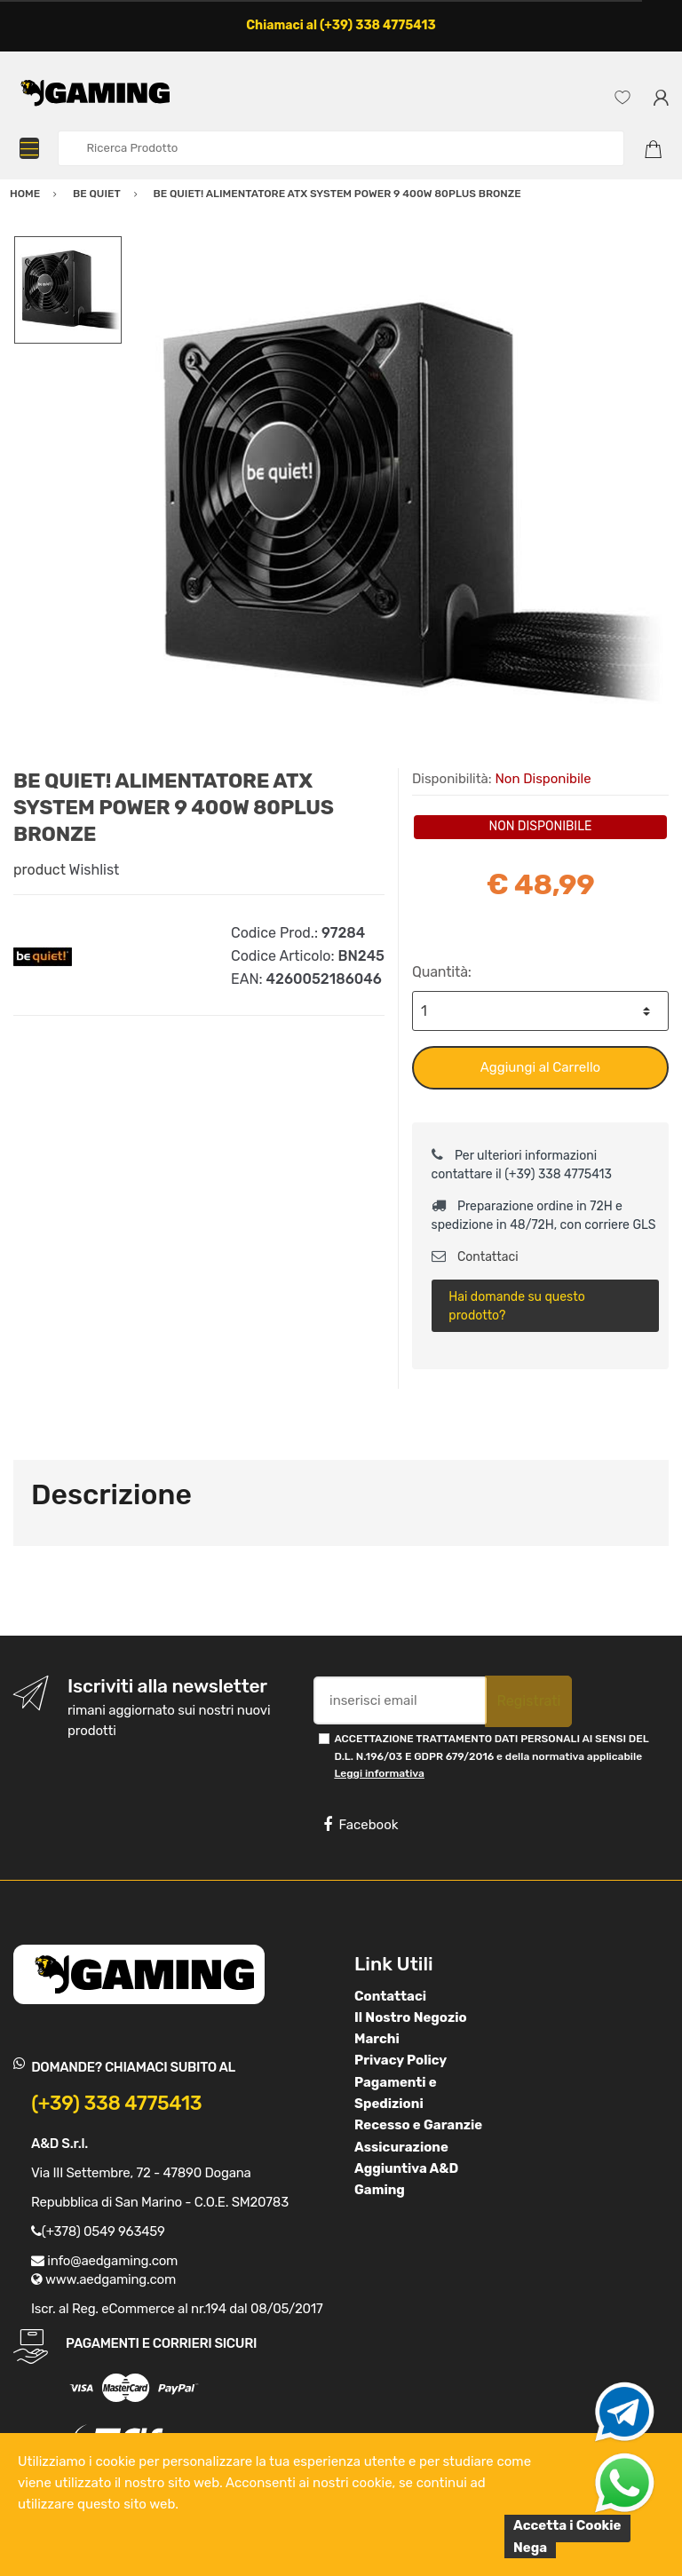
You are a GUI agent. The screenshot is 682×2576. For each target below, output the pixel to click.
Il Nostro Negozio (410, 2017)
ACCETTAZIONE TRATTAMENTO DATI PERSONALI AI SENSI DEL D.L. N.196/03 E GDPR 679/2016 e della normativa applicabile (491, 1755)
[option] (396, 501)
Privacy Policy (400, 2060)
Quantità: (442, 971)
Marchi (377, 2039)
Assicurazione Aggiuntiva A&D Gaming (406, 2169)
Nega (530, 2548)
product (39, 869)
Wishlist (94, 869)
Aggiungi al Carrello (540, 1067)
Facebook (360, 1825)
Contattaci (475, 1256)
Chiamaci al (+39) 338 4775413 (341, 25)
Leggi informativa (379, 1773)
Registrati (528, 1700)
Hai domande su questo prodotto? (516, 1306)
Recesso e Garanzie (418, 2125)
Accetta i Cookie (567, 2525)
